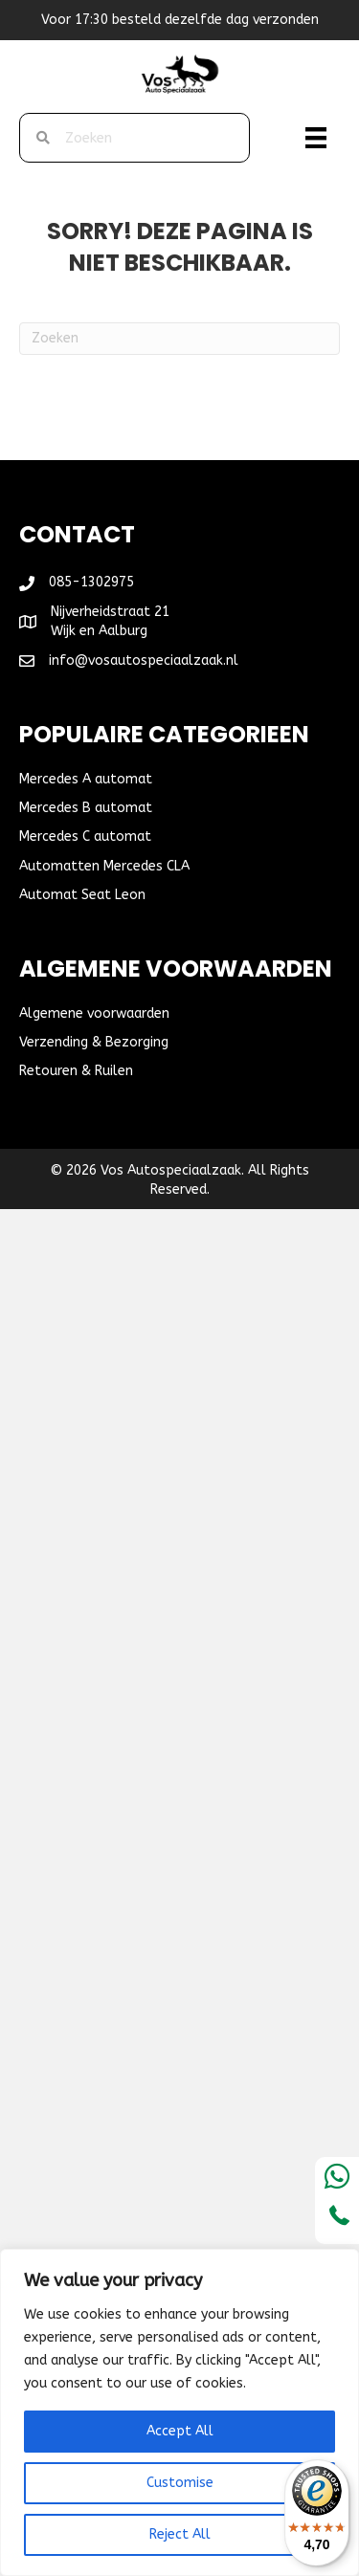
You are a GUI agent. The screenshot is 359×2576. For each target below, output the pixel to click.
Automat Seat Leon (82, 895)
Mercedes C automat (85, 836)
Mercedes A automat (85, 779)
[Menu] (316, 138)
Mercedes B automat (85, 808)
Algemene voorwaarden (94, 1013)
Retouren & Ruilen (76, 1071)
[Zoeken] (179, 338)
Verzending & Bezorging (93, 1042)
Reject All (180, 2534)
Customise (179, 2483)
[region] (179, 2412)
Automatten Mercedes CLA (104, 866)
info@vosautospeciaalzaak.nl (143, 660)
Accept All (179, 2431)
